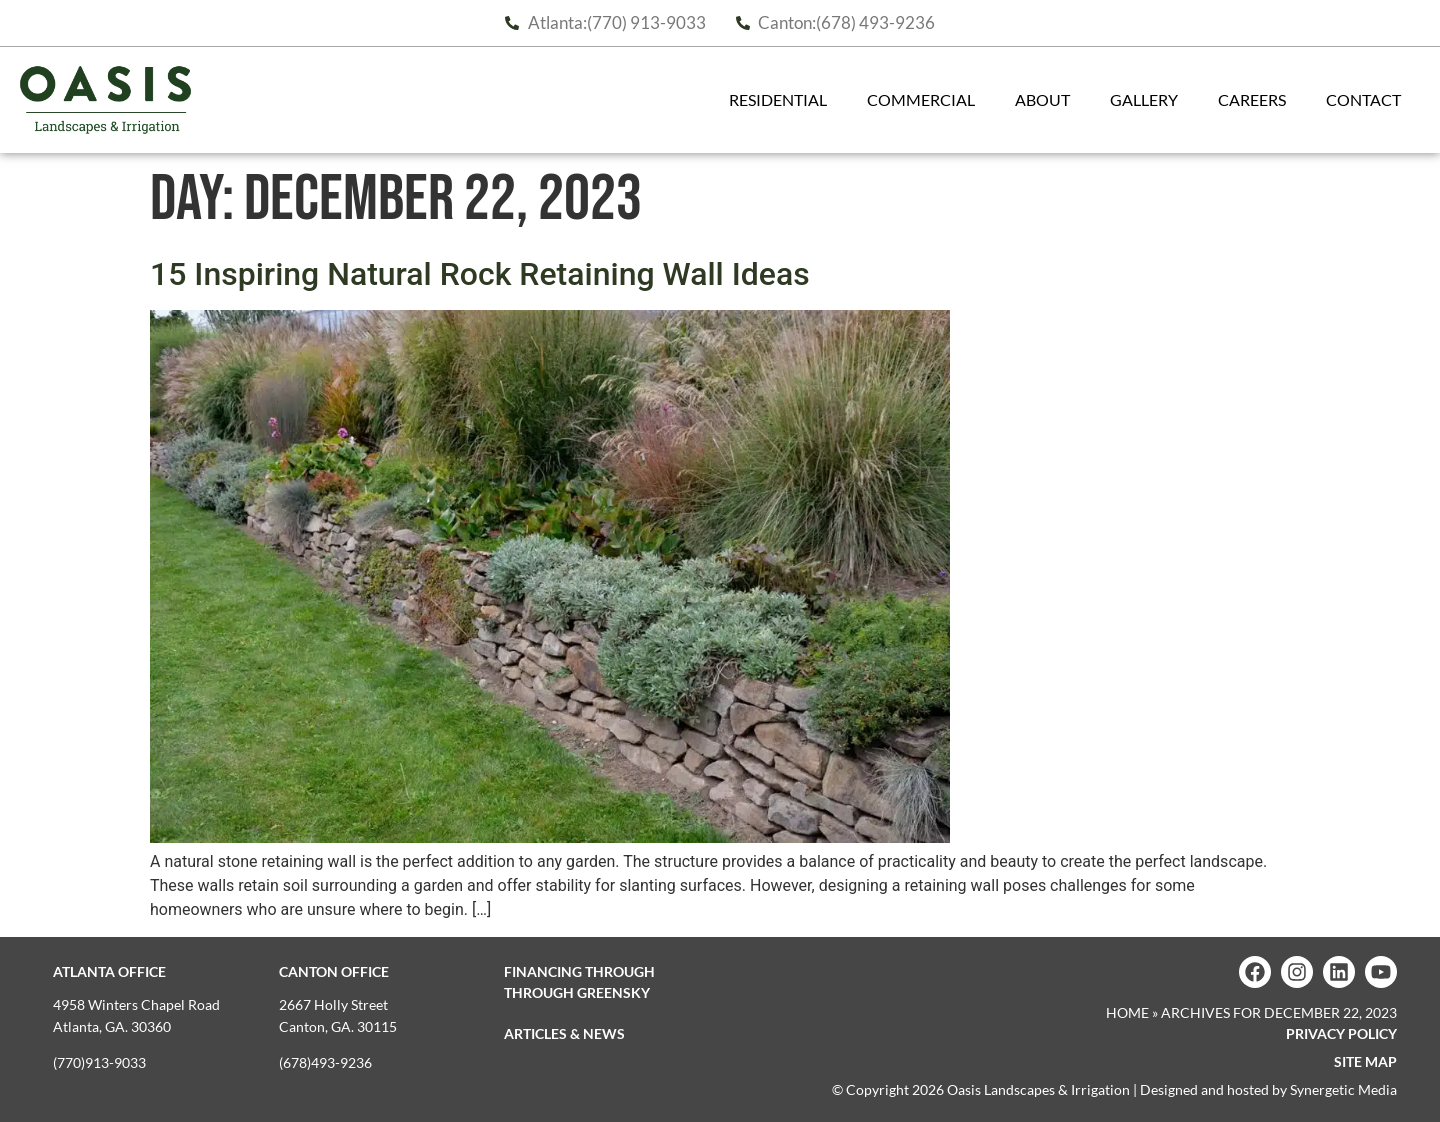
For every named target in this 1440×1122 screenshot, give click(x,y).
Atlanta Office (109, 971)
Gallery (1149, 100)
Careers (1257, 100)
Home (1127, 1012)
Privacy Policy (1341, 1033)
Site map (1365, 1061)
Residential (783, 100)
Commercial (926, 100)
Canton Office (334, 971)
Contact (1368, 100)
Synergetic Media (1343, 1089)
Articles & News (564, 1033)
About (1047, 100)
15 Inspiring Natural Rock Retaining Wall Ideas (480, 274)
